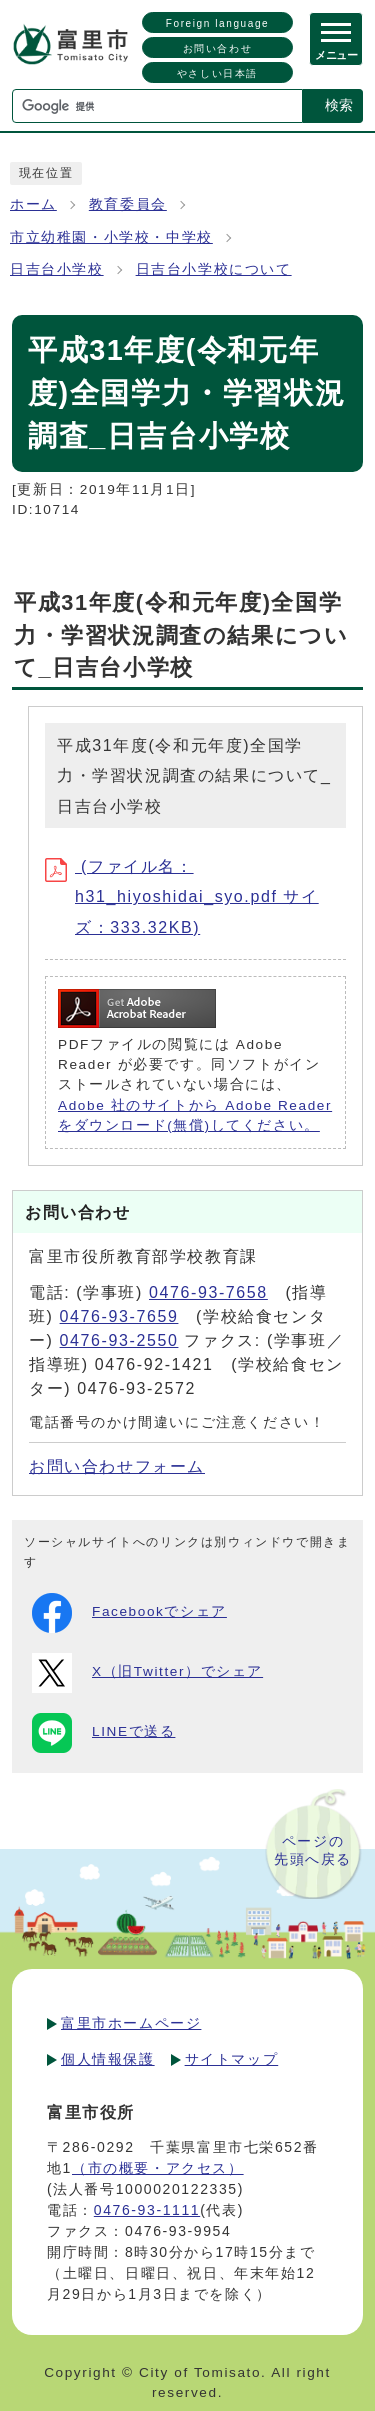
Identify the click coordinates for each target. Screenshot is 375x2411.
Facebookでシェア (129, 1613)
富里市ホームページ (131, 2023)
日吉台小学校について (214, 269)
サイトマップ (232, 2059)
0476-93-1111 (147, 2210)
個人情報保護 (108, 2059)
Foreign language (217, 23)
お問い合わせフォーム (117, 1466)
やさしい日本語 (217, 73)
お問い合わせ (218, 48)
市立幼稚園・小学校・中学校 (111, 237)
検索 (339, 105)
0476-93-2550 (119, 1340)
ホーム (33, 204)
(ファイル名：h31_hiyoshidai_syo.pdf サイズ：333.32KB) (182, 897)
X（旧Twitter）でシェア (147, 1673)
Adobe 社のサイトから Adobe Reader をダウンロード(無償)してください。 (195, 1115)
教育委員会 (128, 204)
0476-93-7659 (119, 1316)
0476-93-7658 (208, 1292)
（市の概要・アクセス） (158, 2168)
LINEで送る (103, 1733)
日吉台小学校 (57, 269)
